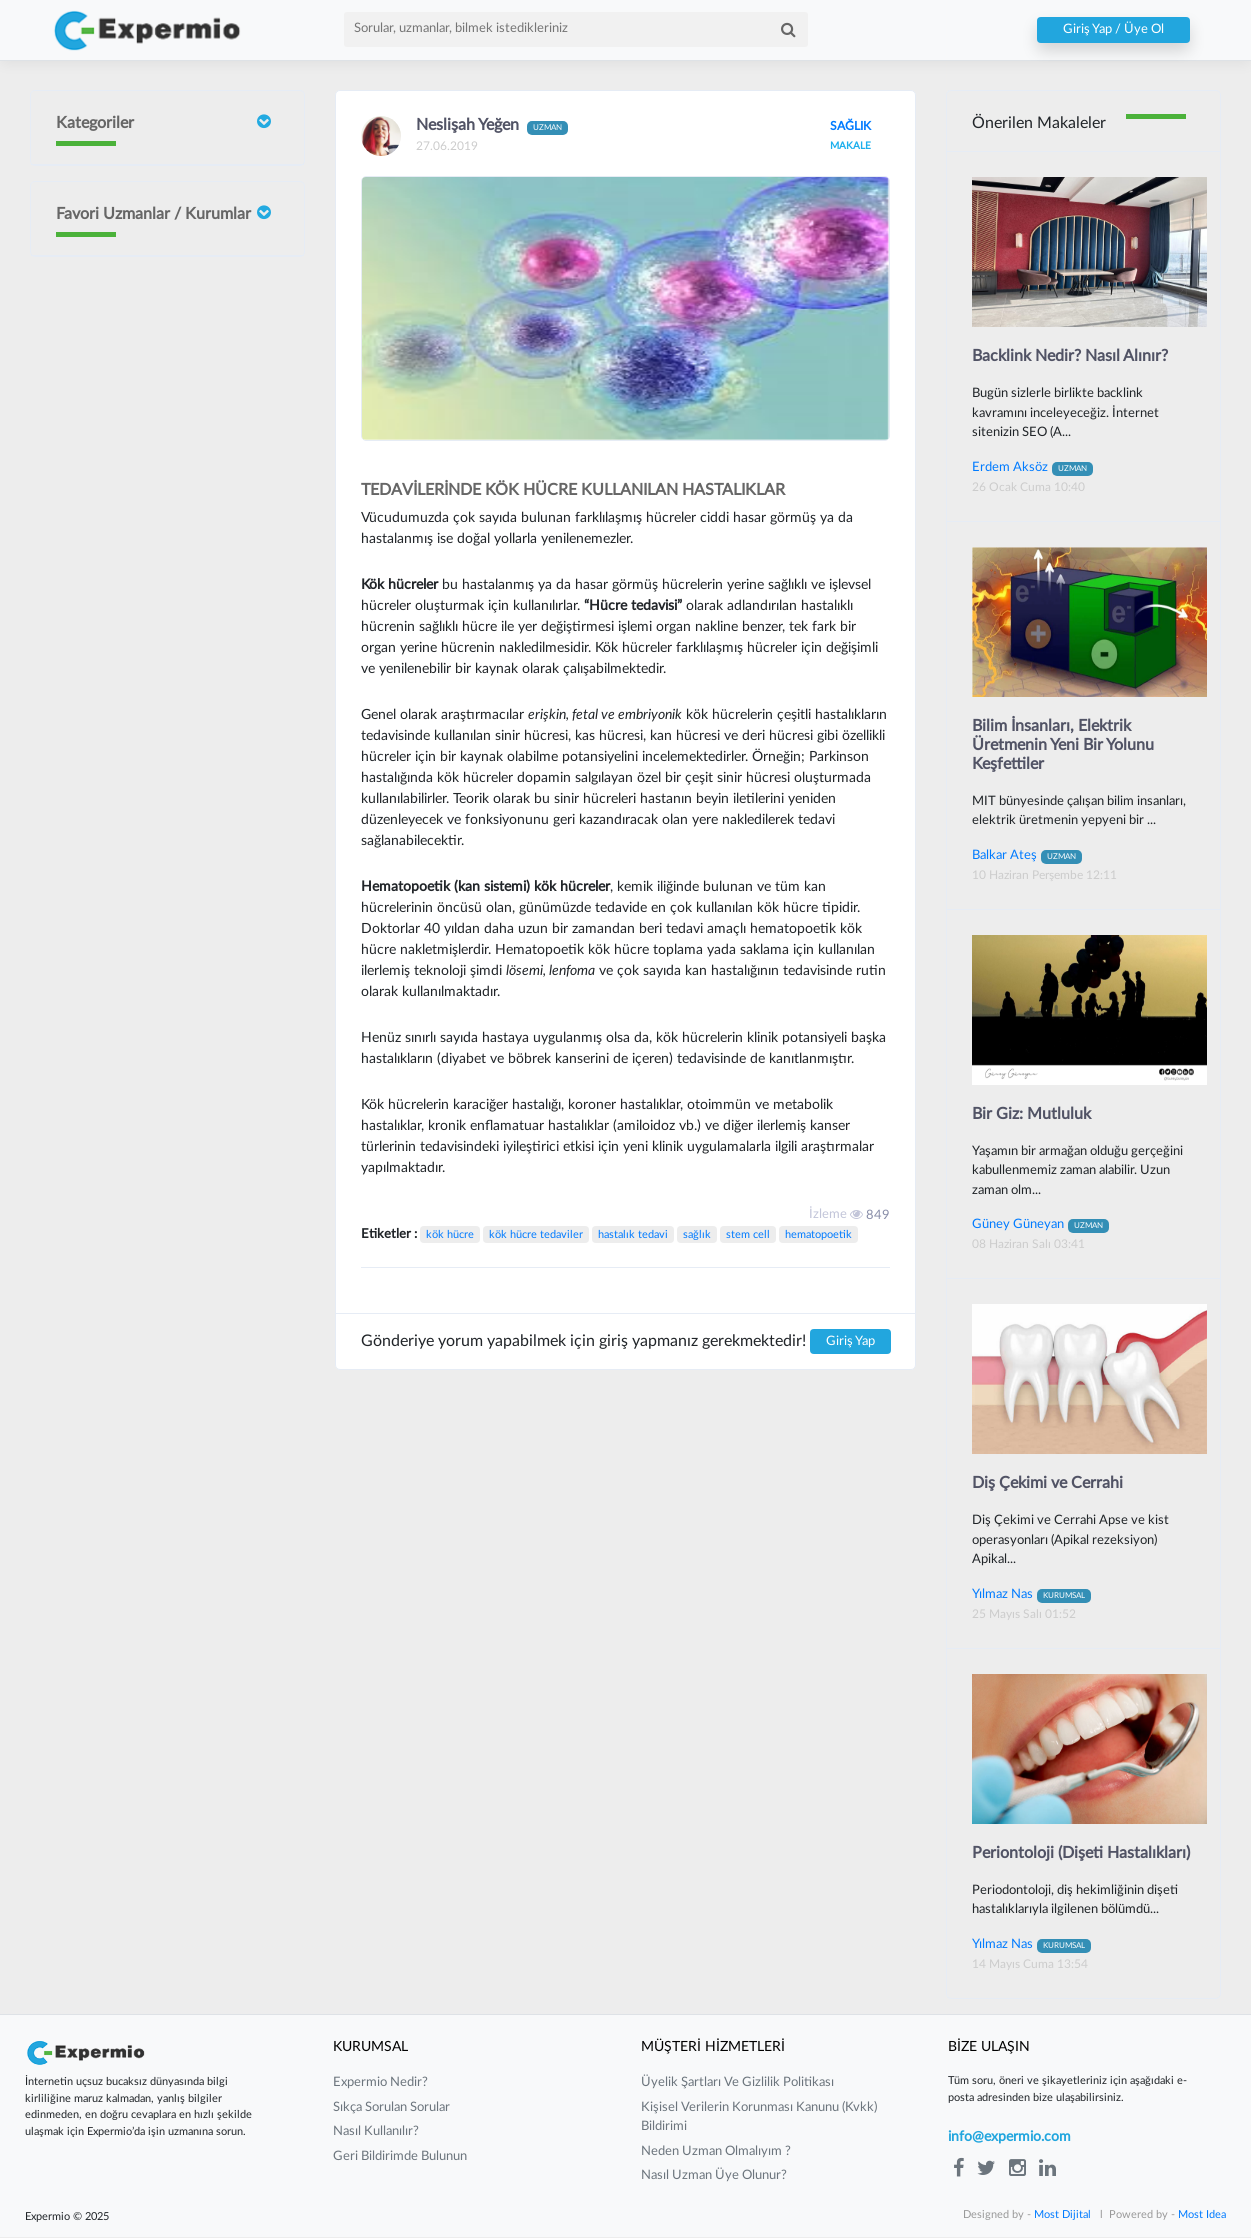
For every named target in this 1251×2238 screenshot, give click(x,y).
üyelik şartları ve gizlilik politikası (737, 2084)
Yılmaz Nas (1031, 1595)
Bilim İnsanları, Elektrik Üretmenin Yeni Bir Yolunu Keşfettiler (1063, 745)
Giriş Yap (850, 1341)
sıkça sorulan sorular (391, 2108)
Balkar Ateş (1027, 855)
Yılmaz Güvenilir (160, 696)
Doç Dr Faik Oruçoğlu (151, 287)
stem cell (748, 1234)
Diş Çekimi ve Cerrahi (1047, 1484)
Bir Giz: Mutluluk (1031, 1114)
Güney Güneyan (161, 1020)
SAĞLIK (849, 126)
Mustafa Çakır (155, 930)
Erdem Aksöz (1032, 467)
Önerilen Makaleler (1039, 123)
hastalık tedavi (633, 1234)
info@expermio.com (1009, 2139)
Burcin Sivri (147, 476)
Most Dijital (1062, 2215)
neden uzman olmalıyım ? (716, 2152)
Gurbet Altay (152, 852)
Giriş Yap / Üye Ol (1113, 30)
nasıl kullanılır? (376, 2133)
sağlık (697, 1234)
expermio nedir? (380, 2084)
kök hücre (450, 1234)
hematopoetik (818, 1234)
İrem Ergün (147, 373)
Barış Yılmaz (148, 787)
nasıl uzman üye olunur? (714, 2177)
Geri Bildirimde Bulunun (400, 2157)
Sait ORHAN (150, 554)
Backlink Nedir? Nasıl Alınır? (1070, 356)
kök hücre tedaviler (536, 1234)
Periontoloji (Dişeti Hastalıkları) (1081, 1854)
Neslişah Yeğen (157, 631)
